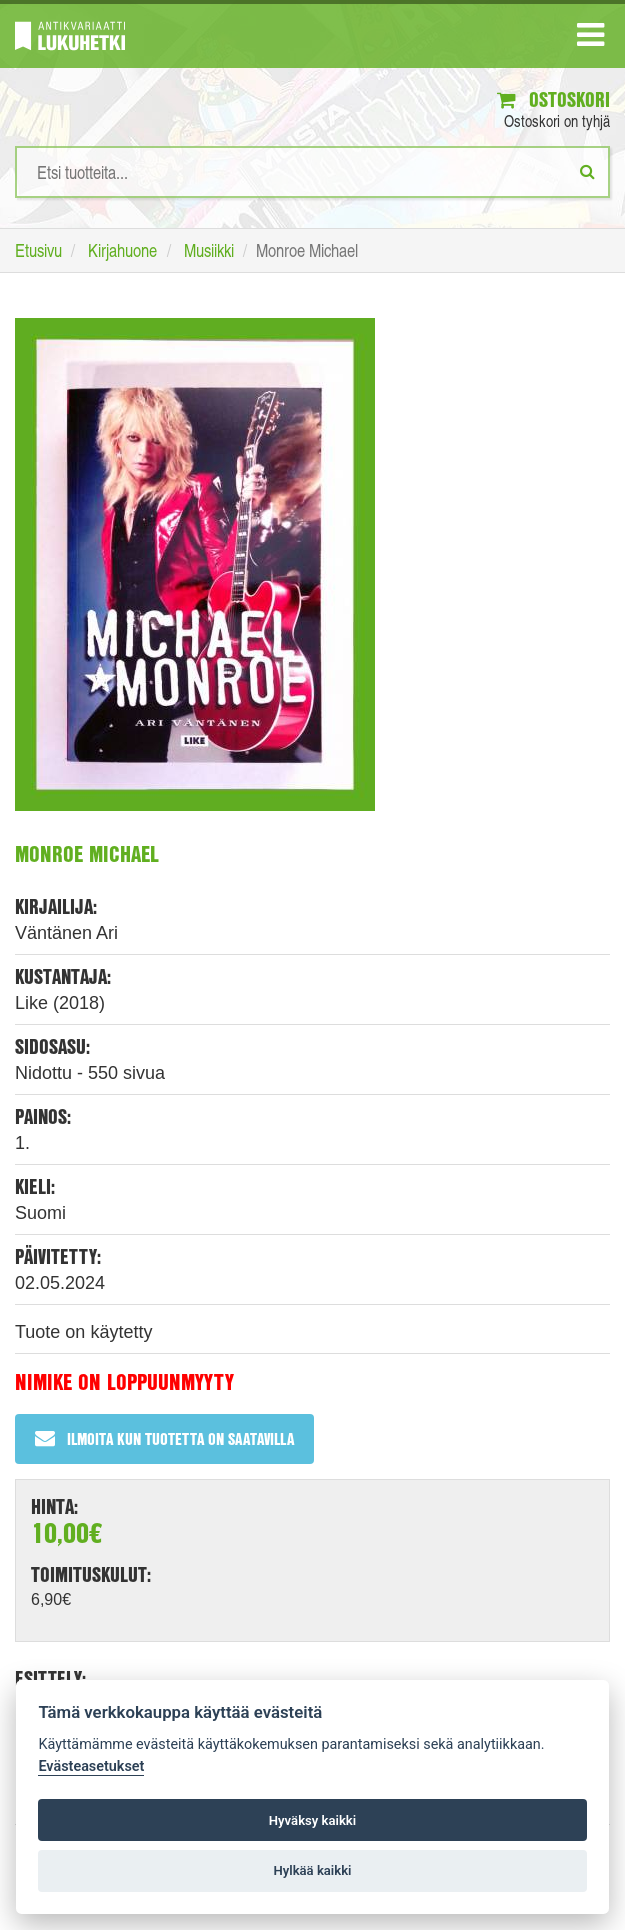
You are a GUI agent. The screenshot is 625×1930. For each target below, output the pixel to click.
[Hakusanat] (312, 172)
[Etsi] (587, 171)
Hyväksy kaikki (312, 1820)
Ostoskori (553, 99)
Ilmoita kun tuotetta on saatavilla (164, 1438)
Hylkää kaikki (312, 1870)
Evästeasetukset (91, 1766)
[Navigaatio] (590, 39)
